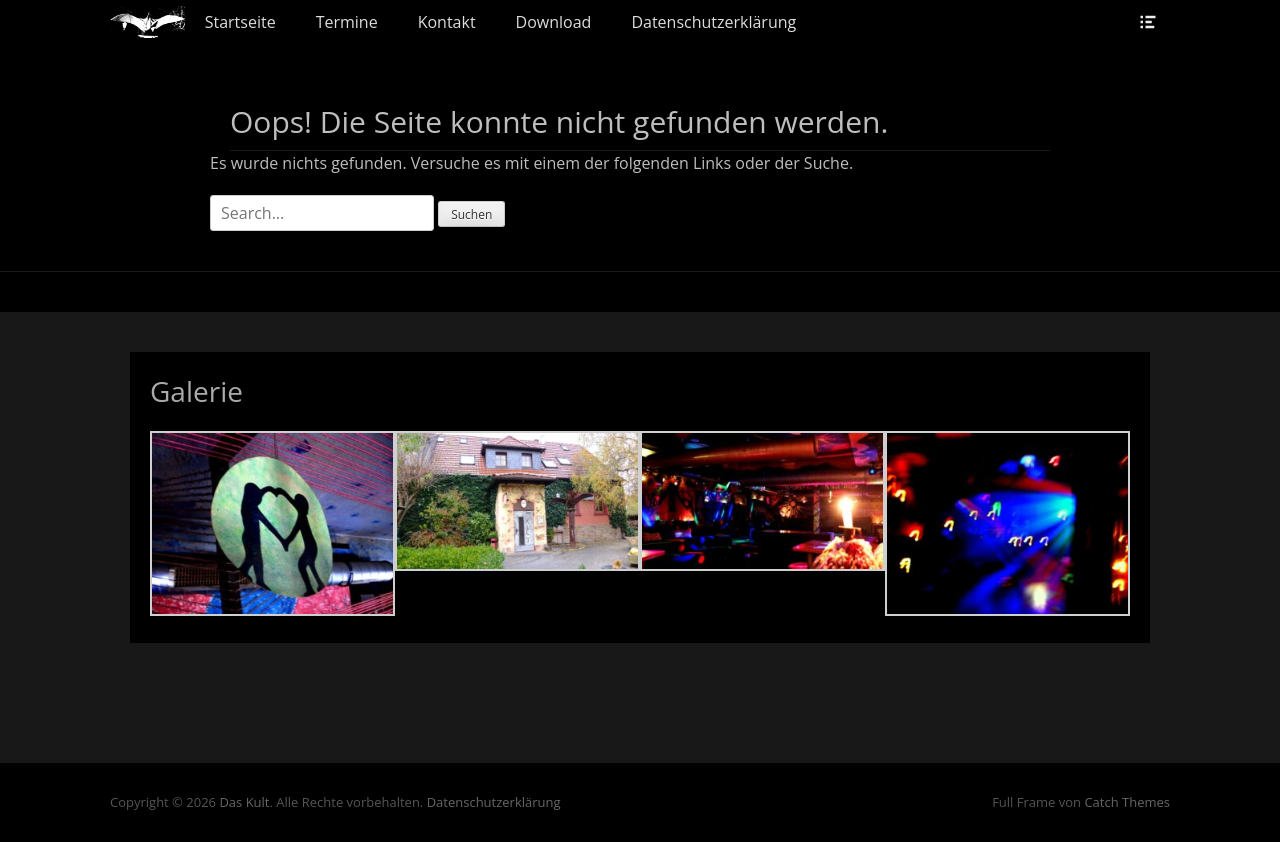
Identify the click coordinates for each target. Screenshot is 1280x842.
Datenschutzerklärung (713, 22)
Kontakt (447, 22)
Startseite (240, 22)
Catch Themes (1127, 802)
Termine (347, 22)
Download (554, 22)
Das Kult (244, 802)
